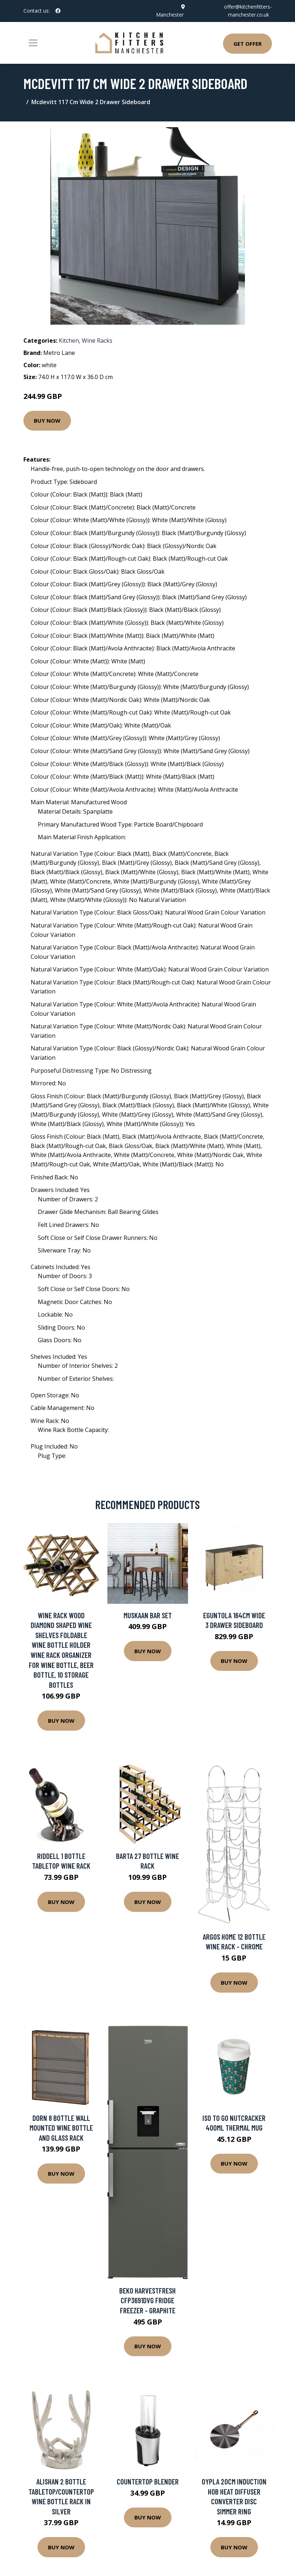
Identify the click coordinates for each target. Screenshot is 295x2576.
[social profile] (58, 11)
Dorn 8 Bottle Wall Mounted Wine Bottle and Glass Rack (61, 2127)
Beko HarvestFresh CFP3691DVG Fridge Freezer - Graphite (147, 2300)
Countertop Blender (148, 2481)
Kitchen (69, 340)
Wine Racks (97, 340)
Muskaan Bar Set (148, 1615)
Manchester (170, 14)
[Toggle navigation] (33, 43)
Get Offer (247, 43)
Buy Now (47, 420)
